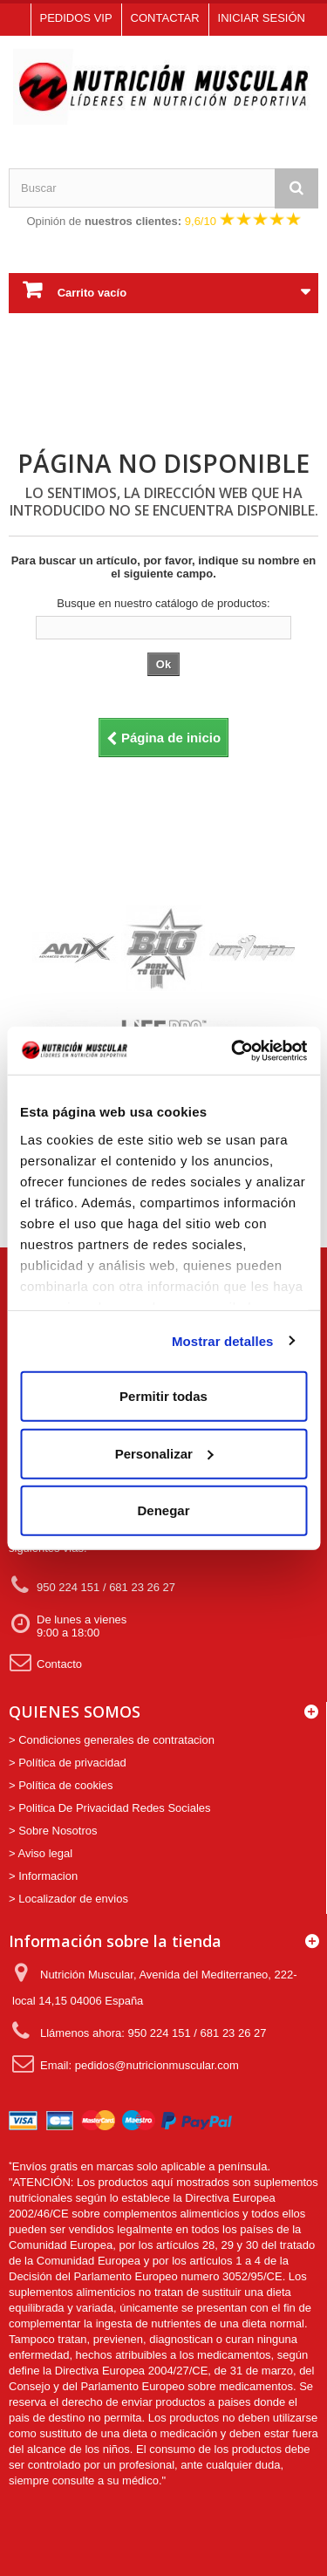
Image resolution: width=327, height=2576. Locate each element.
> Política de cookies (61, 1785)
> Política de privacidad (67, 1762)
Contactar (165, 17)
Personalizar (164, 1452)
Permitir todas (163, 1396)
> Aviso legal (40, 1853)
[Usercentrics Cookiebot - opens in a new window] (233, 1050)
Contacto (45, 1662)
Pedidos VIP (76, 17)
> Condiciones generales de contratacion (112, 1739)
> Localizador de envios (68, 1898)
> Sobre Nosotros (53, 1830)
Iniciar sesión (261, 17)
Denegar (163, 1510)
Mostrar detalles (223, 1340)
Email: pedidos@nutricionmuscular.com (125, 2063)
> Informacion (43, 1875)
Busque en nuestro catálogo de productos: (163, 603)
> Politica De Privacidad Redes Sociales (110, 1807)
